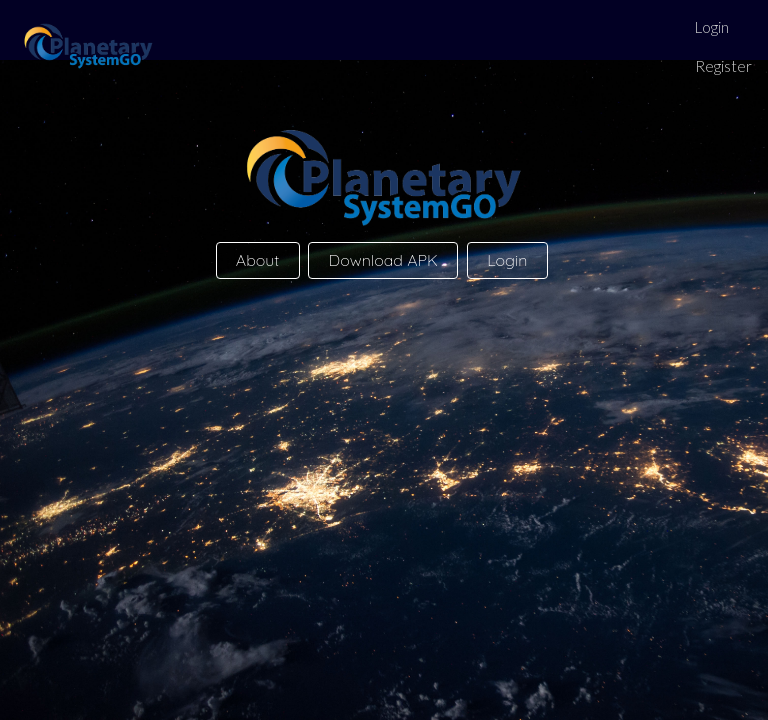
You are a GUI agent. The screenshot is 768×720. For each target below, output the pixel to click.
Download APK (383, 260)
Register (723, 66)
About (258, 260)
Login (712, 27)
